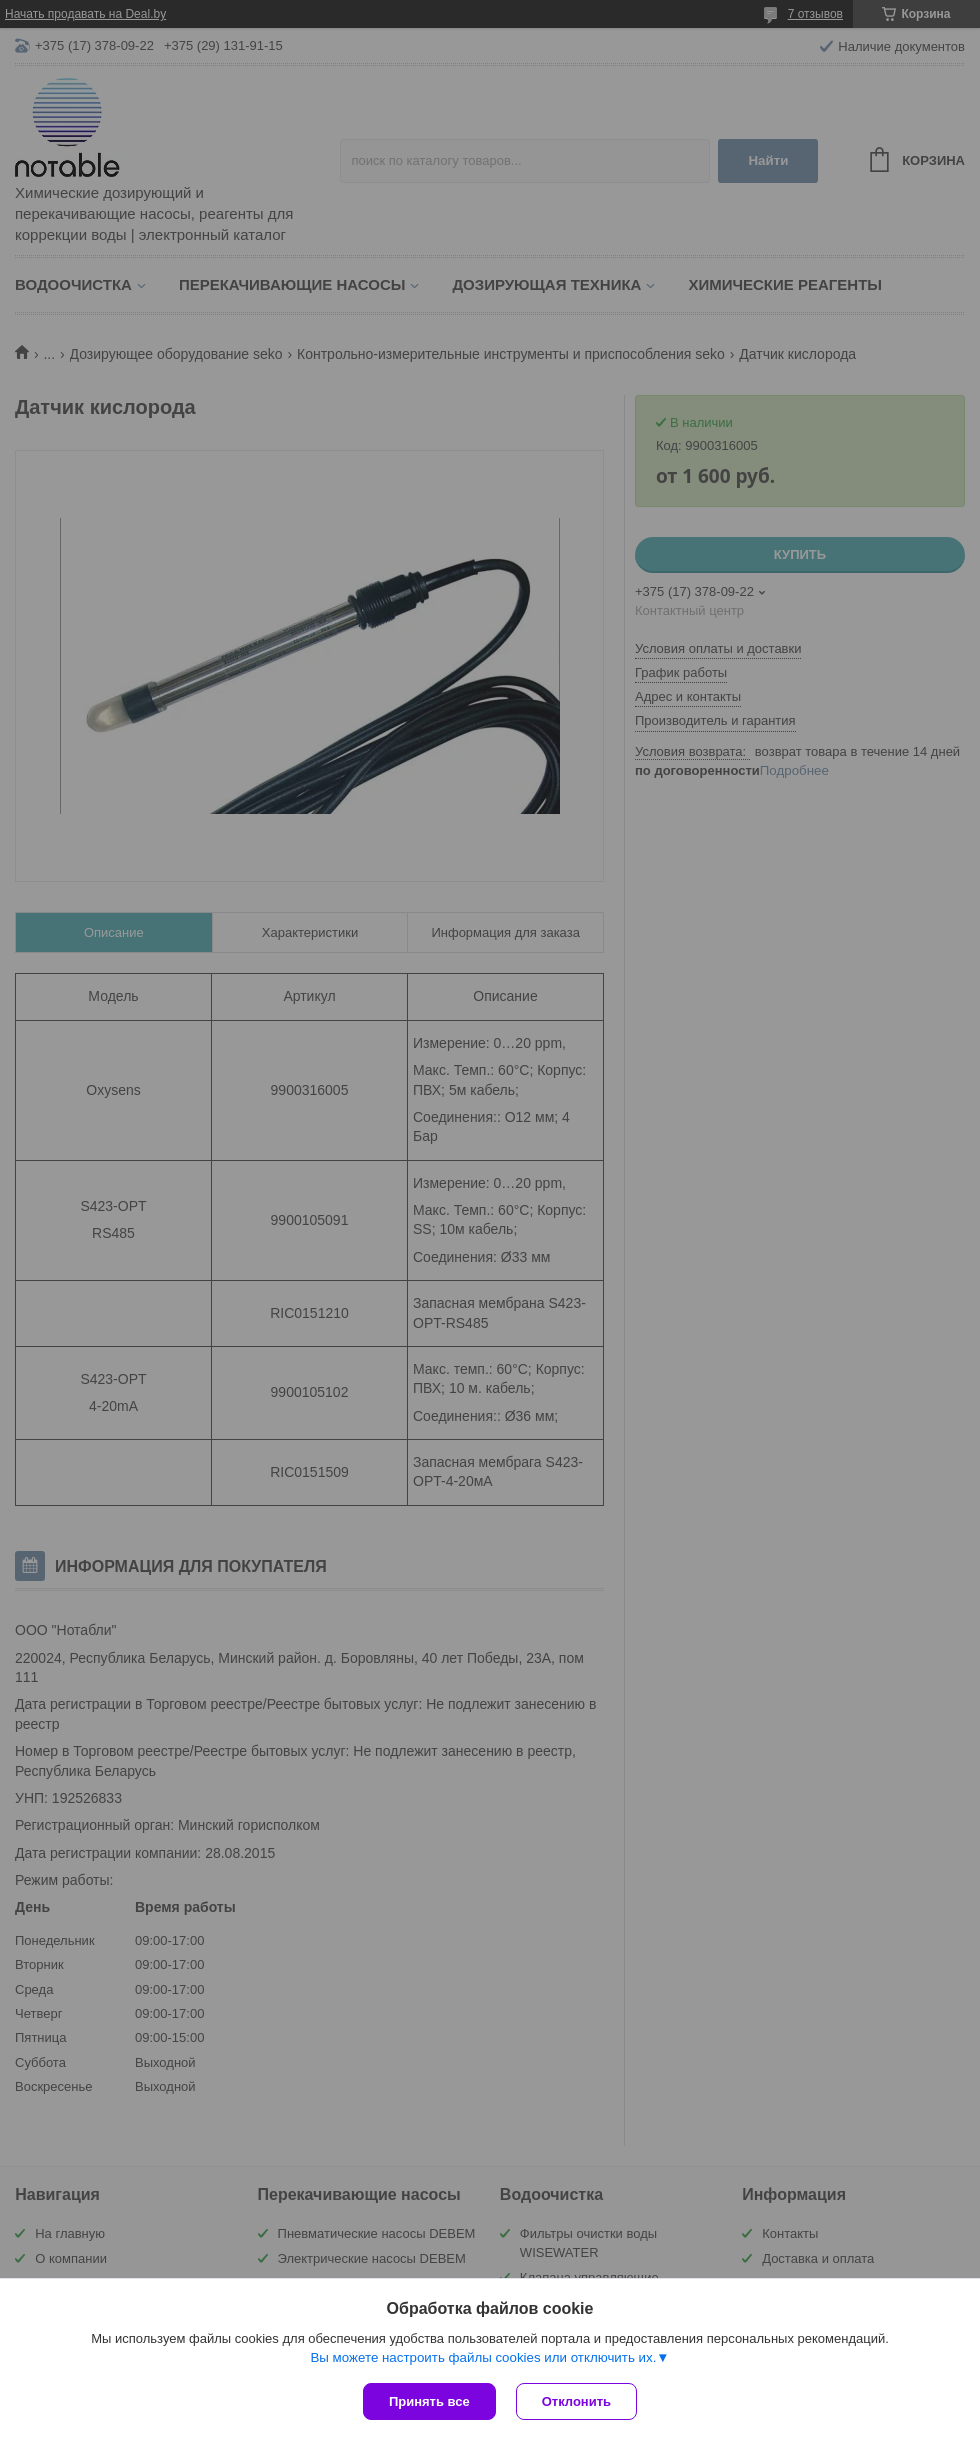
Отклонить (576, 2401)
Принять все (429, 2401)
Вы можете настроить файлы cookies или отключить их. (483, 2357)
